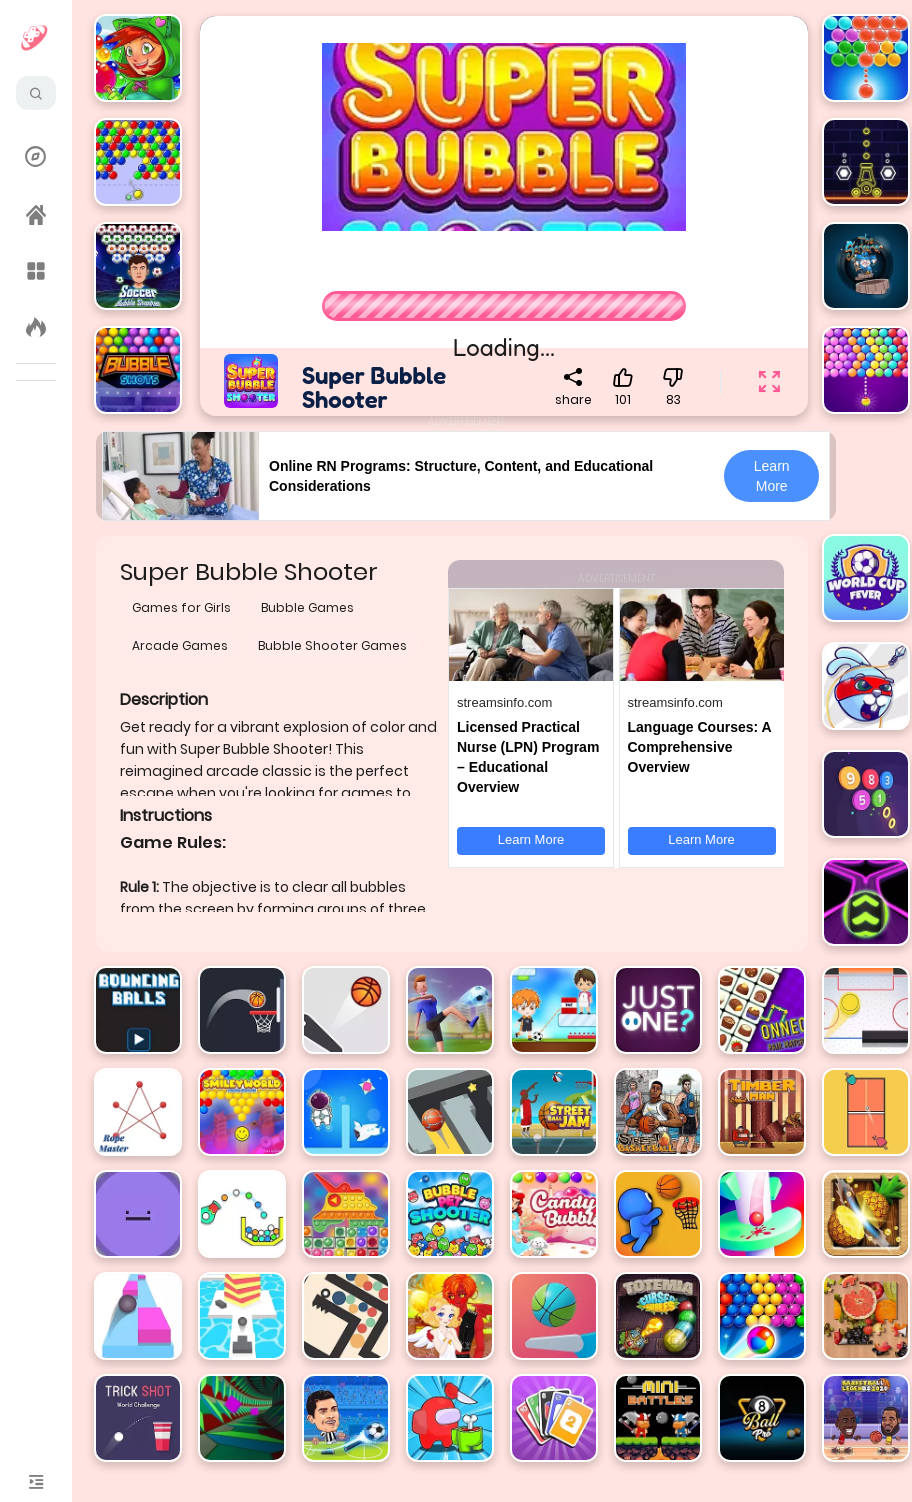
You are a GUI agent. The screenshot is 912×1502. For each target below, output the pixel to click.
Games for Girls (181, 607)
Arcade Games (180, 645)
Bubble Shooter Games (332, 645)
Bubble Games (307, 607)
